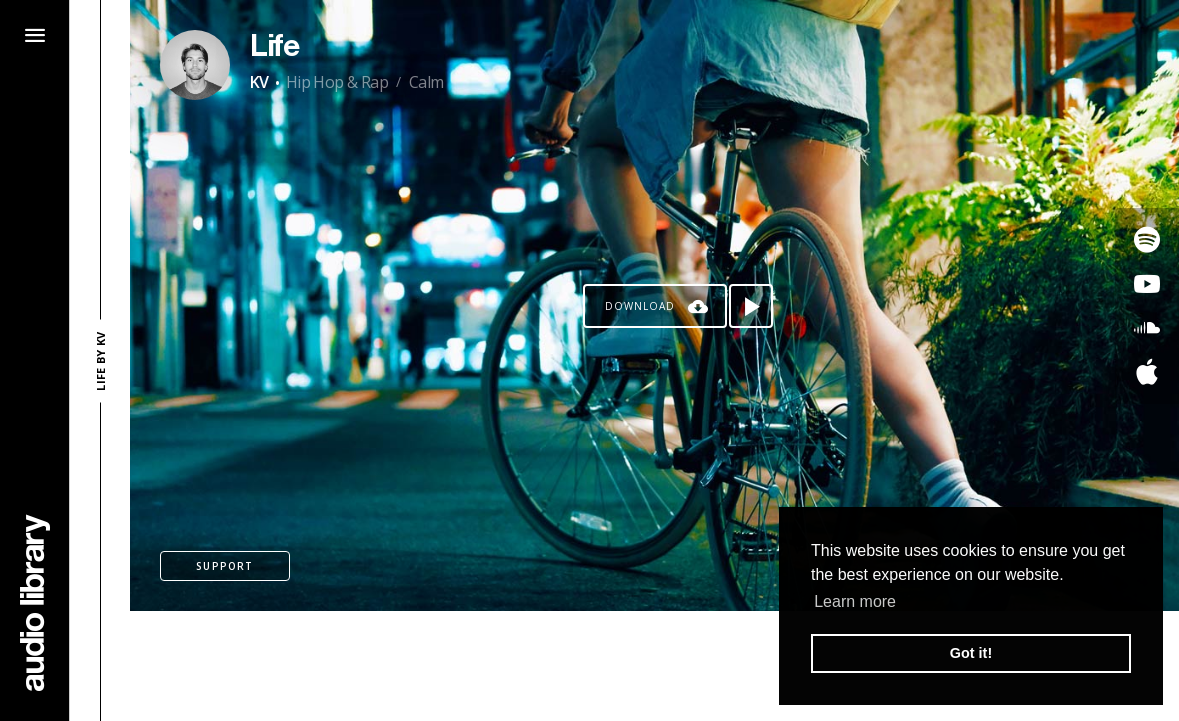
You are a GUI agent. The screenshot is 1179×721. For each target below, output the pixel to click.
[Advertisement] (655, 666)
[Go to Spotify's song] (1147, 240)
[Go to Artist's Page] (195, 65)
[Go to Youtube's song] (1147, 284)
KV (259, 82)
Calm (426, 82)
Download (640, 306)
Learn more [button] (855, 601)
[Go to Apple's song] (1147, 372)
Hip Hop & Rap (337, 82)
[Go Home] (35, 602)
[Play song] (751, 306)
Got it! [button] (971, 653)
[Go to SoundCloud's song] (1147, 328)
